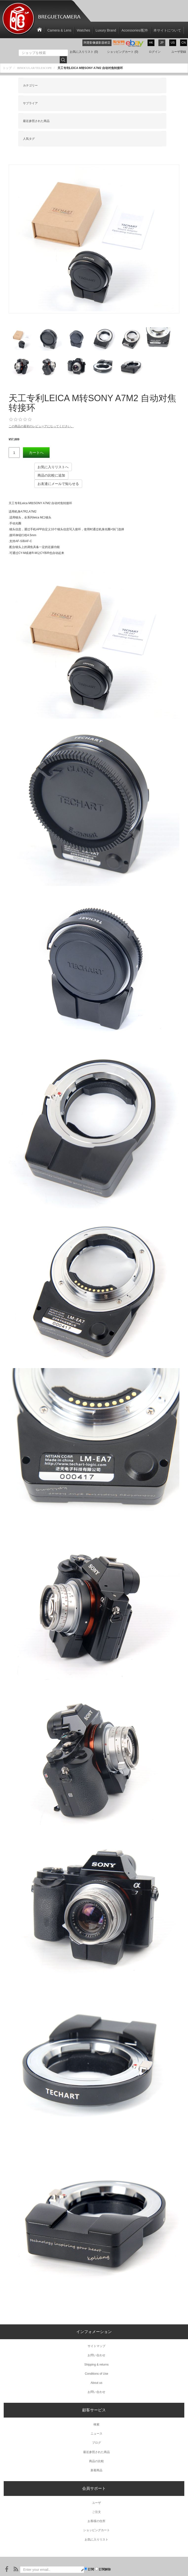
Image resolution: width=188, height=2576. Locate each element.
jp (162, 42)
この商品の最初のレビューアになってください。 (41, 426)
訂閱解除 (105, 2569)
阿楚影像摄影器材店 (97, 42)
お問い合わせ (96, 2355)
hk (151, 42)
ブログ (96, 2442)
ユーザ (96, 2503)
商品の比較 (96, 2461)
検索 (96, 2424)
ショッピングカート (96, 2530)
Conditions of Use (96, 2373)
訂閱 (91, 2569)
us (173, 42)
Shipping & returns (96, 2364)
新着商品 (96, 2470)
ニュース (96, 2433)
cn (183, 42)
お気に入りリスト (96, 2539)
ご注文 (96, 2512)
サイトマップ (96, 2346)
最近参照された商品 (96, 2452)
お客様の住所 (96, 2521)
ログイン (155, 51)
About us (96, 2383)
